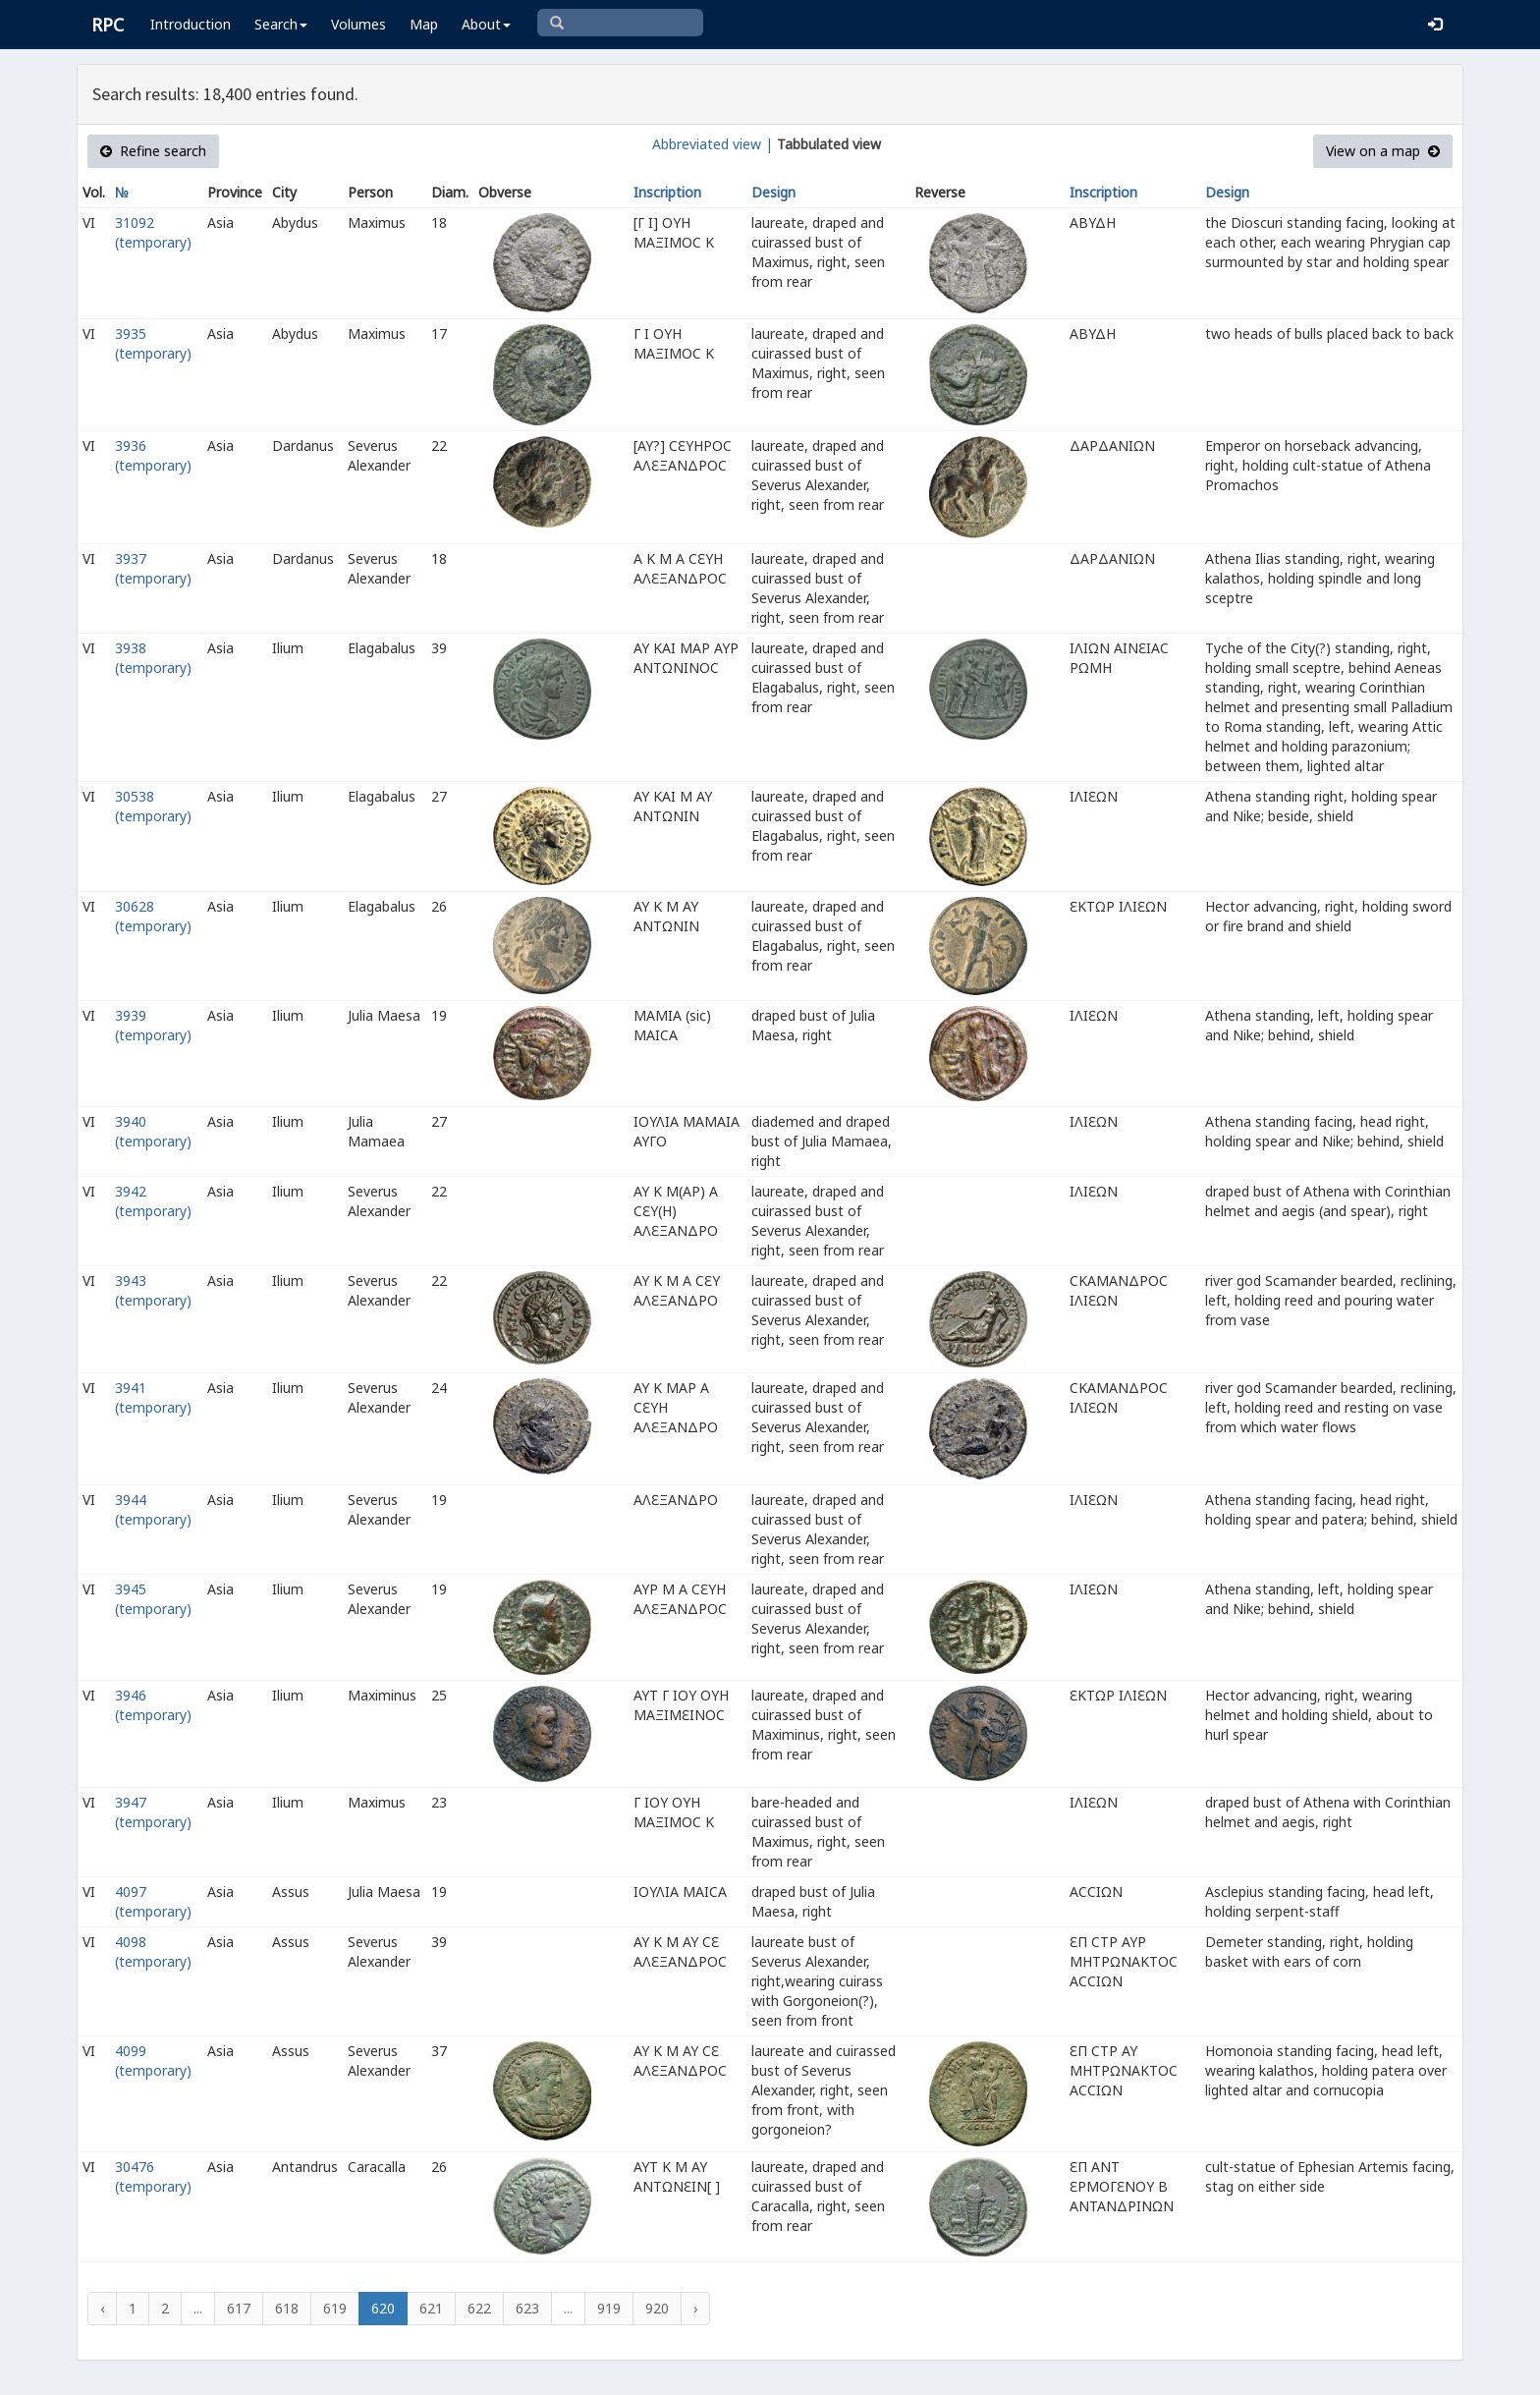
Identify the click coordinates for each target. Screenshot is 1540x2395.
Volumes (358, 24)
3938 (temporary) (153, 658)
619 (335, 2308)
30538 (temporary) (153, 806)
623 (527, 2308)
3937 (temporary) (153, 568)
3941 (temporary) (153, 1397)
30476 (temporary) (153, 2176)
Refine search (153, 150)
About (486, 24)
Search (280, 24)
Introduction (190, 24)
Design (773, 192)
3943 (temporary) (153, 1290)
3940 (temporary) (153, 1131)
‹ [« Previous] (102, 2308)
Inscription (667, 192)
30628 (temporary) (153, 916)
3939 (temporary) (153, 1025)
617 (238, 2308)
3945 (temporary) (153, 1599)
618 (287, 2308)
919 (609, 2308)
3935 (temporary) (153, 343)
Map (424, 24)
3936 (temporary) (153, 455)
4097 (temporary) (153, 1901)
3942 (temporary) (153, 1201)
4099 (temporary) (153, 2060)
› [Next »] (695, 2308)
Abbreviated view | (712, 144)
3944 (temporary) (153, 1509)
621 (431, 2308)
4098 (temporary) (153, 1951)
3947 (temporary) (153, 1812)
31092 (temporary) (153, 232)
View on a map (1383, 150)
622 (479, 2308)
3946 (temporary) (153, 1705)
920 (657, 2308)
